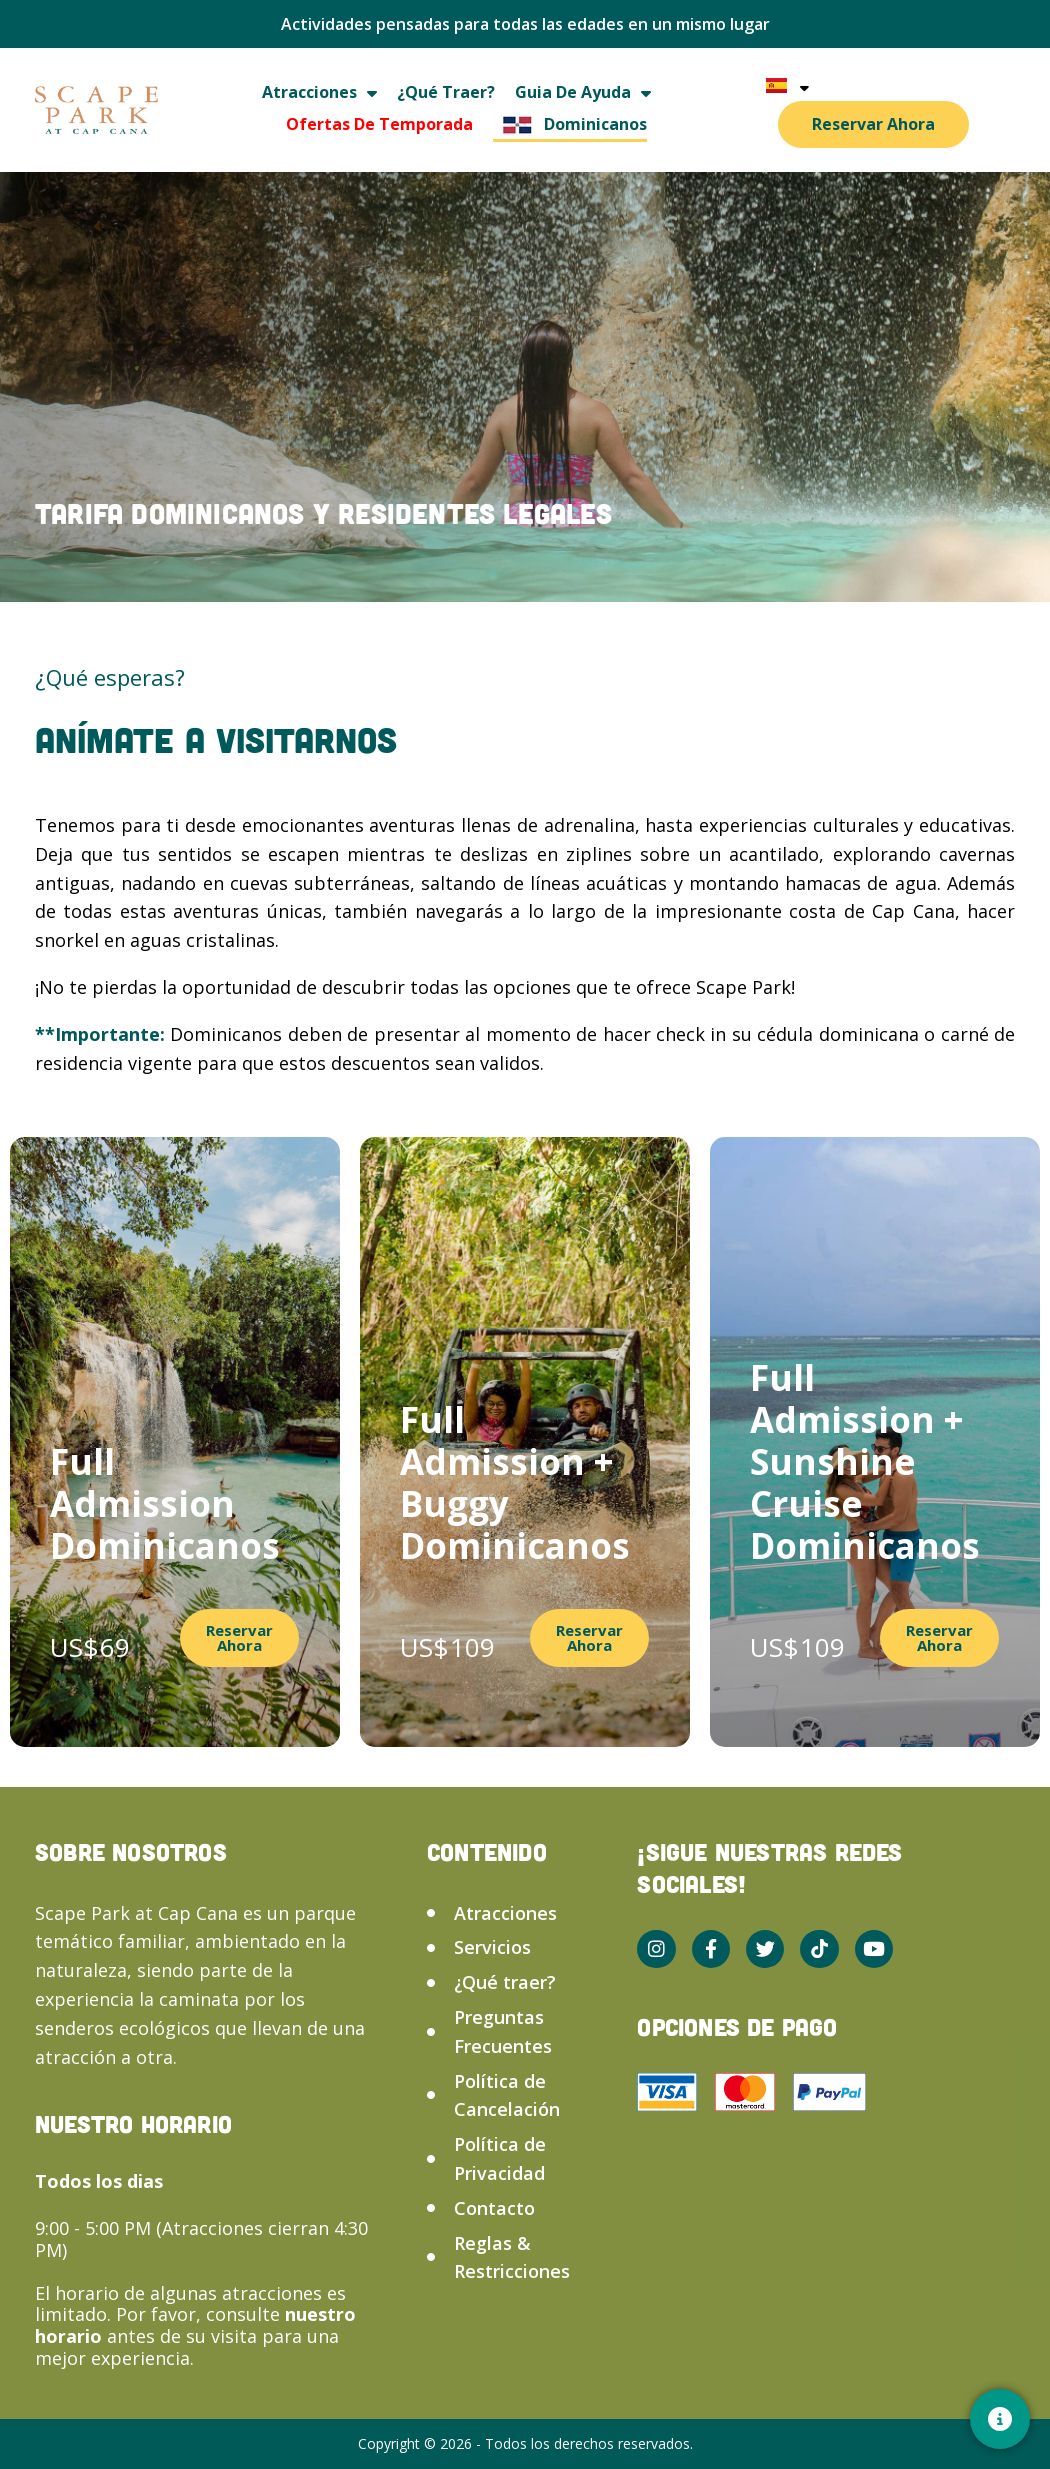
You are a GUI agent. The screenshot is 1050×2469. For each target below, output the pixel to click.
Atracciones (319, 92)
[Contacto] (1000, 2419)
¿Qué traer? (446, 92)
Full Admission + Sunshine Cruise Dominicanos (865, 1461)
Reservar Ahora (873, 124)
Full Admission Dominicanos (165, 1503)
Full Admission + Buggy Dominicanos (515, 1482)
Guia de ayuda (583, 92)
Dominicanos (570, 124)
